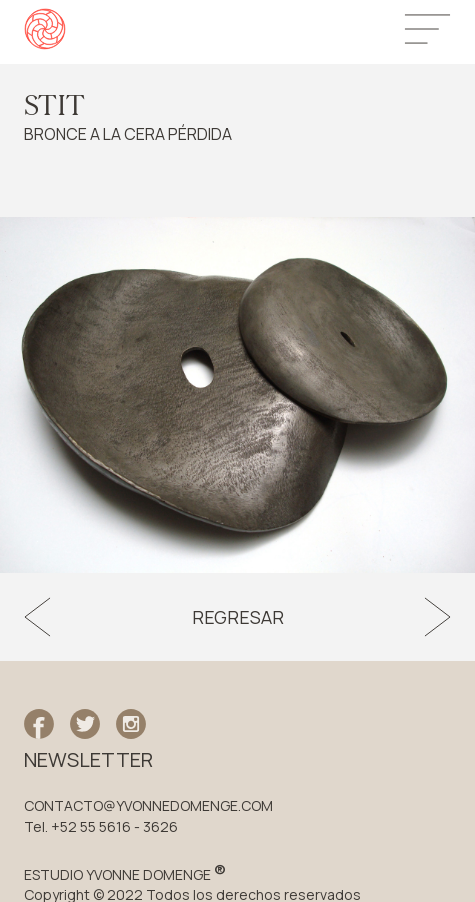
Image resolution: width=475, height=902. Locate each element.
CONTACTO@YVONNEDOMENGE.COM (148, 806)
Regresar (238, 617)
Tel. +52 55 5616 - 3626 (101, 827)
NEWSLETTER (88, 760)
